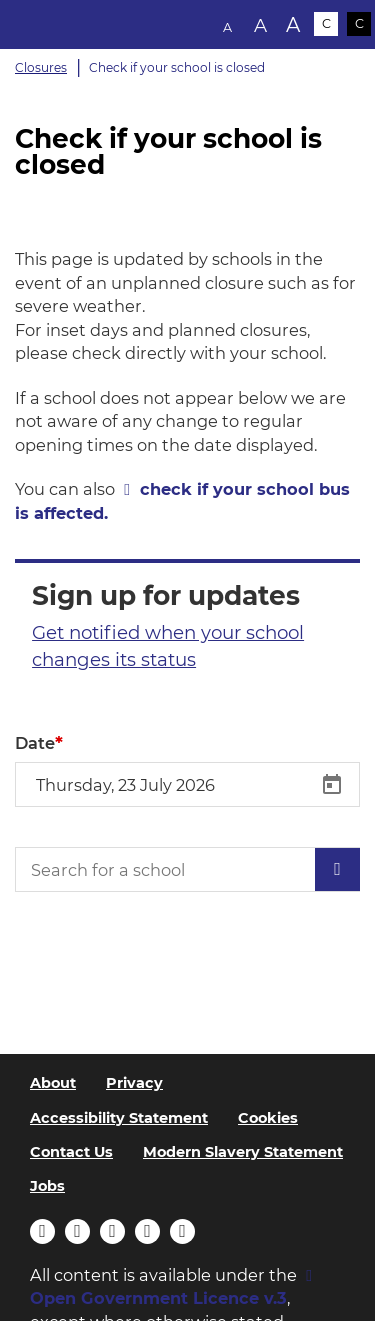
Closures (41, 67)
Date (35, 743)
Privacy (134, 1083)
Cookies (268, 1118)
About (53, 1083)
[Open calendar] (332, 785)
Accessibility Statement (119, 1118)
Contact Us (71, 1152)
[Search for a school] (187, 869)
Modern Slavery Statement (243, 1152)
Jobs (47, 1186)
